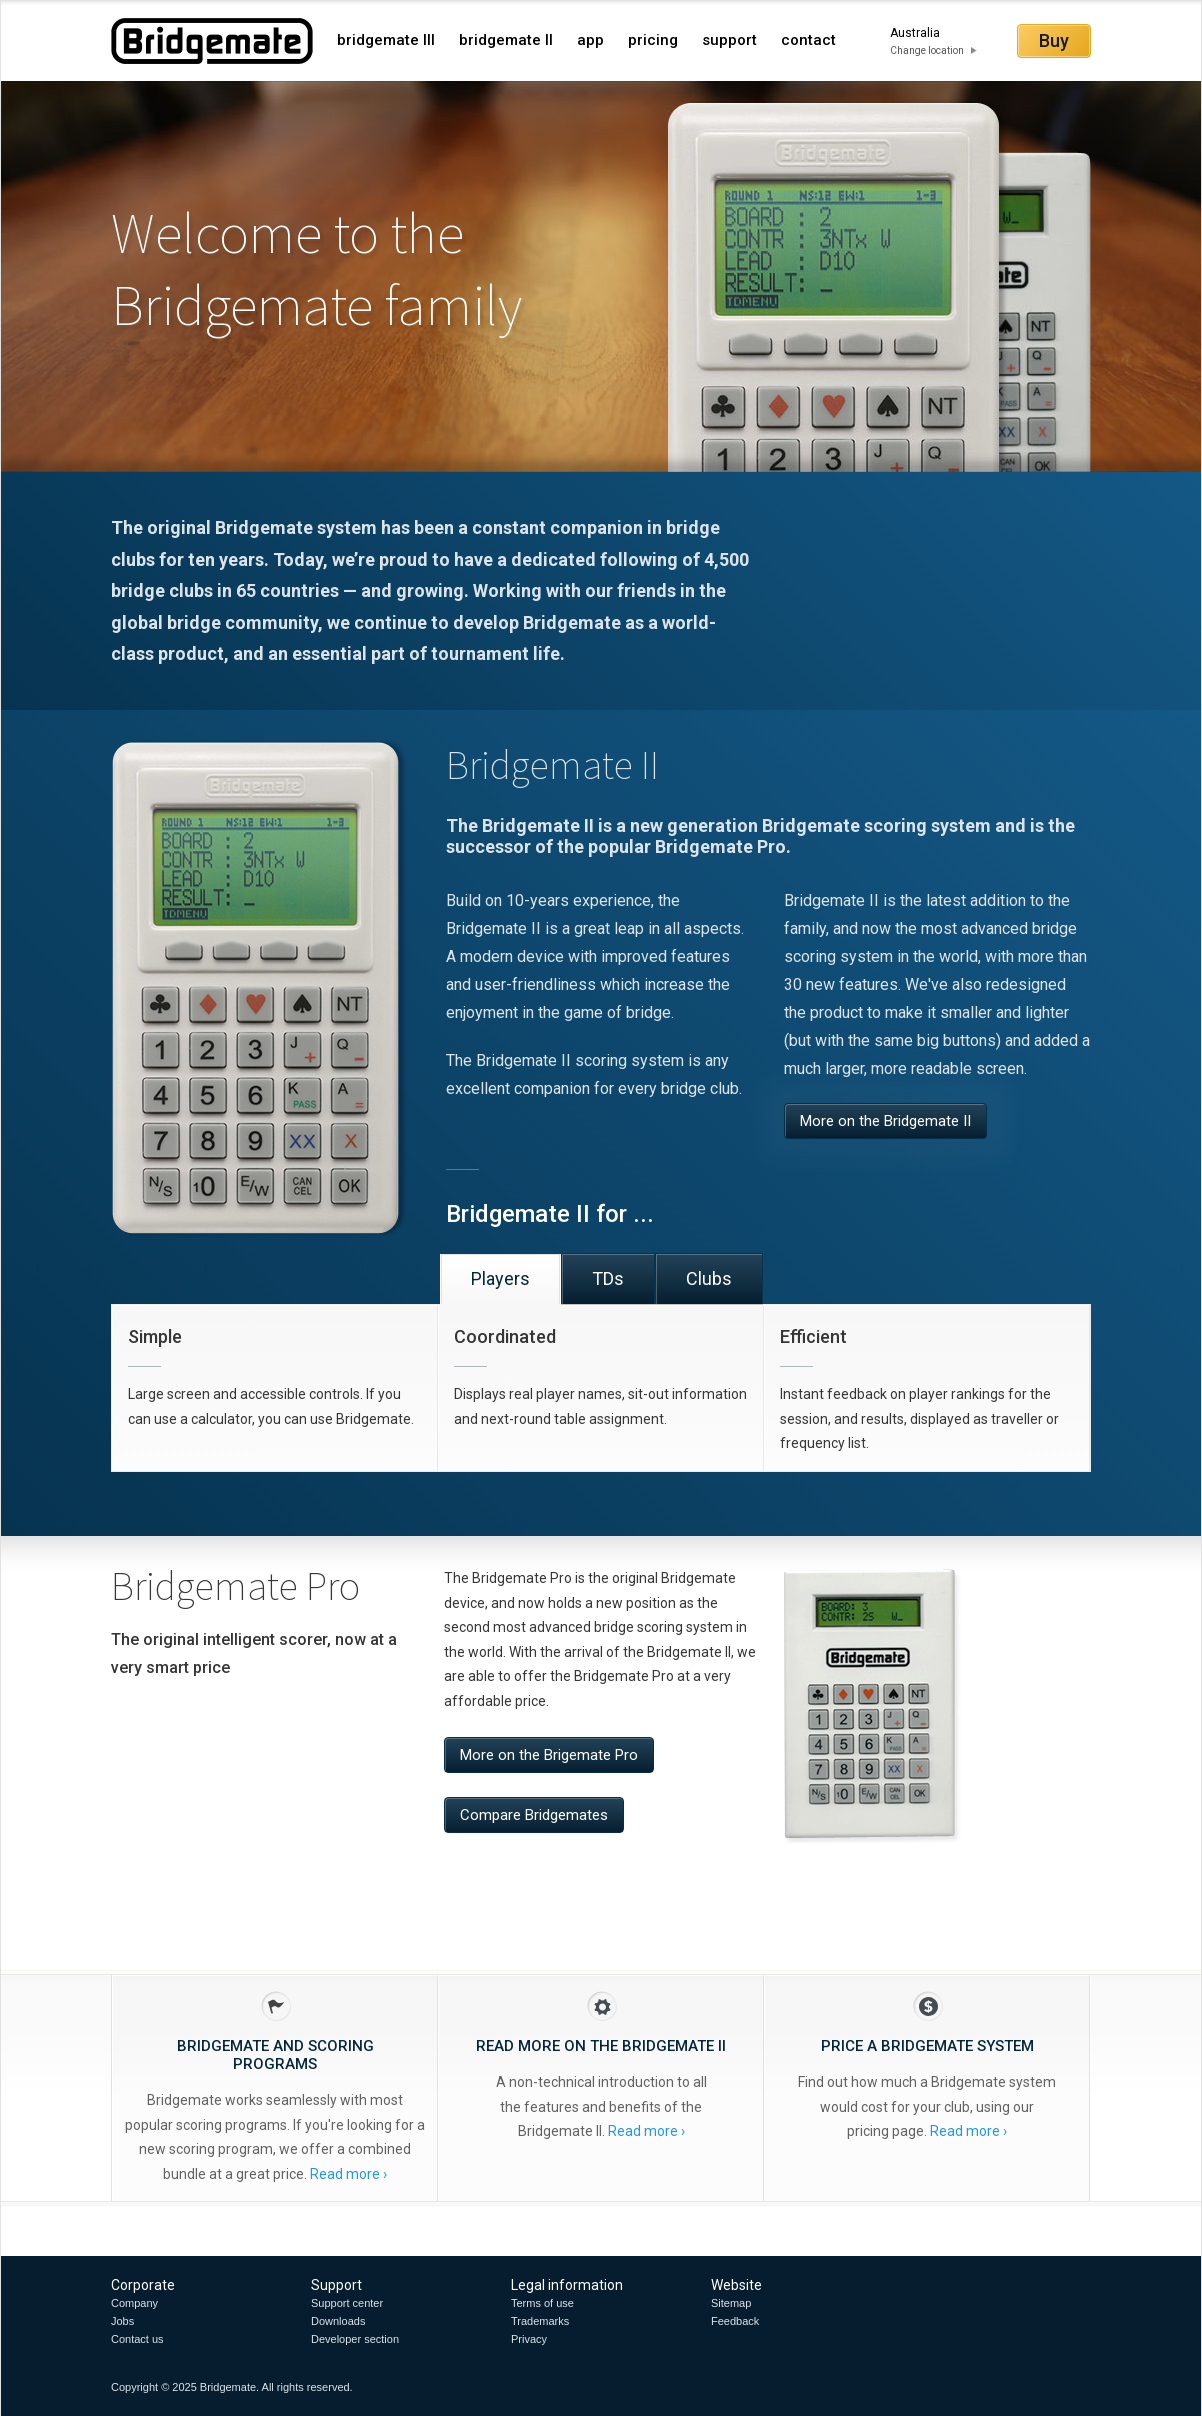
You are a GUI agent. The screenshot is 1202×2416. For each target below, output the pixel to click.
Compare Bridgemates (534, 1815)
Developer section (355, 2339)
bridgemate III (386, 40)
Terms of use (542, 2303)
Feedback (735, 2321)
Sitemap (731, 2303)
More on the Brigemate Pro (549, 1755)
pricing (653, 40)
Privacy (529, 2339)
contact (808, 40)
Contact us (137, 2339)
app (590, 40)
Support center (347, 2303)
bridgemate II (506, 40)
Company (134, 2303)
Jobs (122, 2321)
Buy (1054, 40)
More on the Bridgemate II (885, 1121)
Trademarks (540, 2321)
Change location (927, 50)
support (729, 40)
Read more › (348, 2174)
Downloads (338, 2321)
